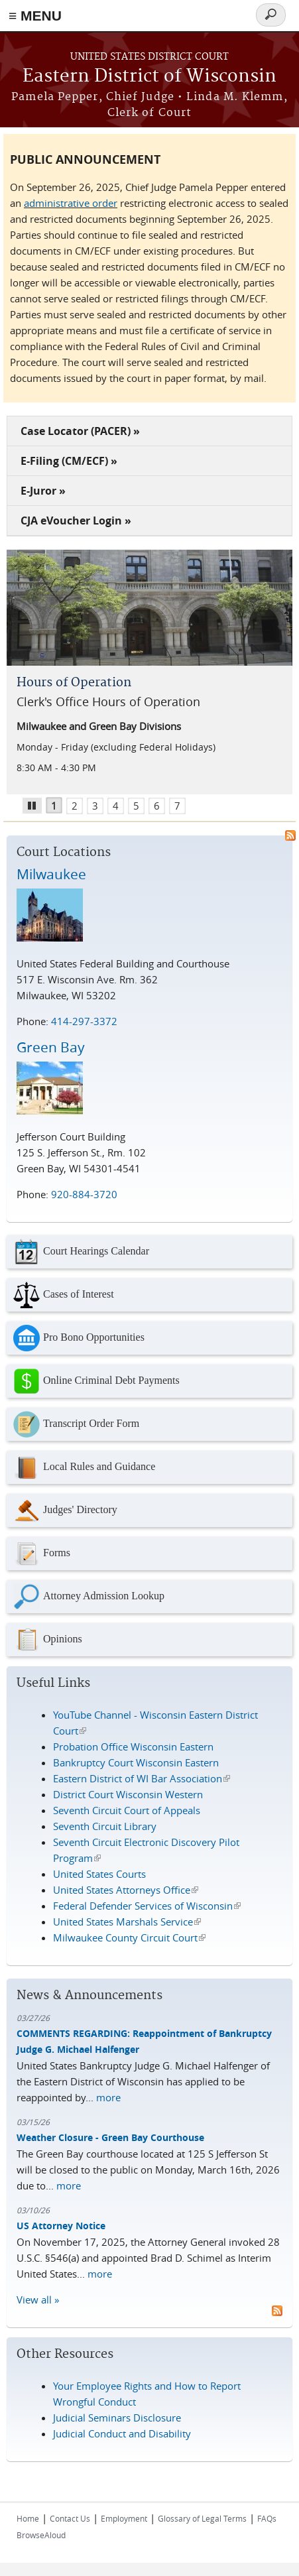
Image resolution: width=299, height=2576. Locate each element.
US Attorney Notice (61, 2225)
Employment (124, 2518)
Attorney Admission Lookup (88, 1596)
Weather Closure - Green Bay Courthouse (110, 2137)
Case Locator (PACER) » (80, 431)
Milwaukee (51, 874)
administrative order (70, 203)
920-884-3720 (84, 1194)
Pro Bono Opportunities (79, 1338)
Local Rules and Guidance (84, 1467)
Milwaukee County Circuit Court (129, 1937)
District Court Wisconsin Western (128, 1794)
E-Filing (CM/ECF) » (69, 461)
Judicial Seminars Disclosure (117, 2417)
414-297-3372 (84, 1021)
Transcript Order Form (76, 1424)
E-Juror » (43, 490)
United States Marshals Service (127, 1921)
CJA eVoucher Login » (76, 520)
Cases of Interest (63, 1295)
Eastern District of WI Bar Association (141, 1778)
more (108, 2097)
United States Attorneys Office (125, 1889)
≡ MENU (35, 15)
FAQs (266, 2518)
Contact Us (70, 2518)
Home (28, 2518)
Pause (37, 804)
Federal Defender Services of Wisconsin (147, 1905)
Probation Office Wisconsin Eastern (133, 1746)
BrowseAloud (41, 2535)
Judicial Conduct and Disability (122, 2433)
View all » (38, 2299)
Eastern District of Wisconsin (149, 77)
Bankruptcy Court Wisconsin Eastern (136, 1762)
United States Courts (99, 1873)
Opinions (47, 1639)
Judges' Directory (65, 1510)
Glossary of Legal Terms (202, 2518)
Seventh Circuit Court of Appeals (126, 1810)
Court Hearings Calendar (81, 1252)
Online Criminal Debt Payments (96, 1381)
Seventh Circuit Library (104, 1826)
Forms (41, 1553)
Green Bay (51, 1047)
